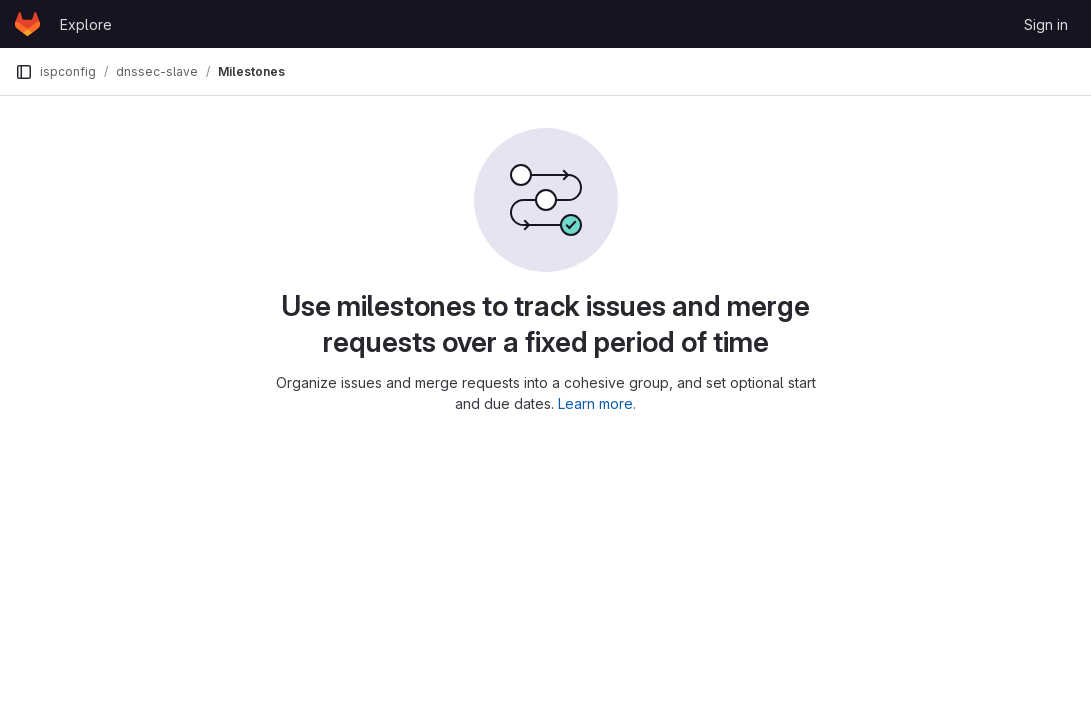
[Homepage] (27, 24)
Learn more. (597, 403)
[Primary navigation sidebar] (24, 72)
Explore (86, 24)
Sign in (1046, 24)
